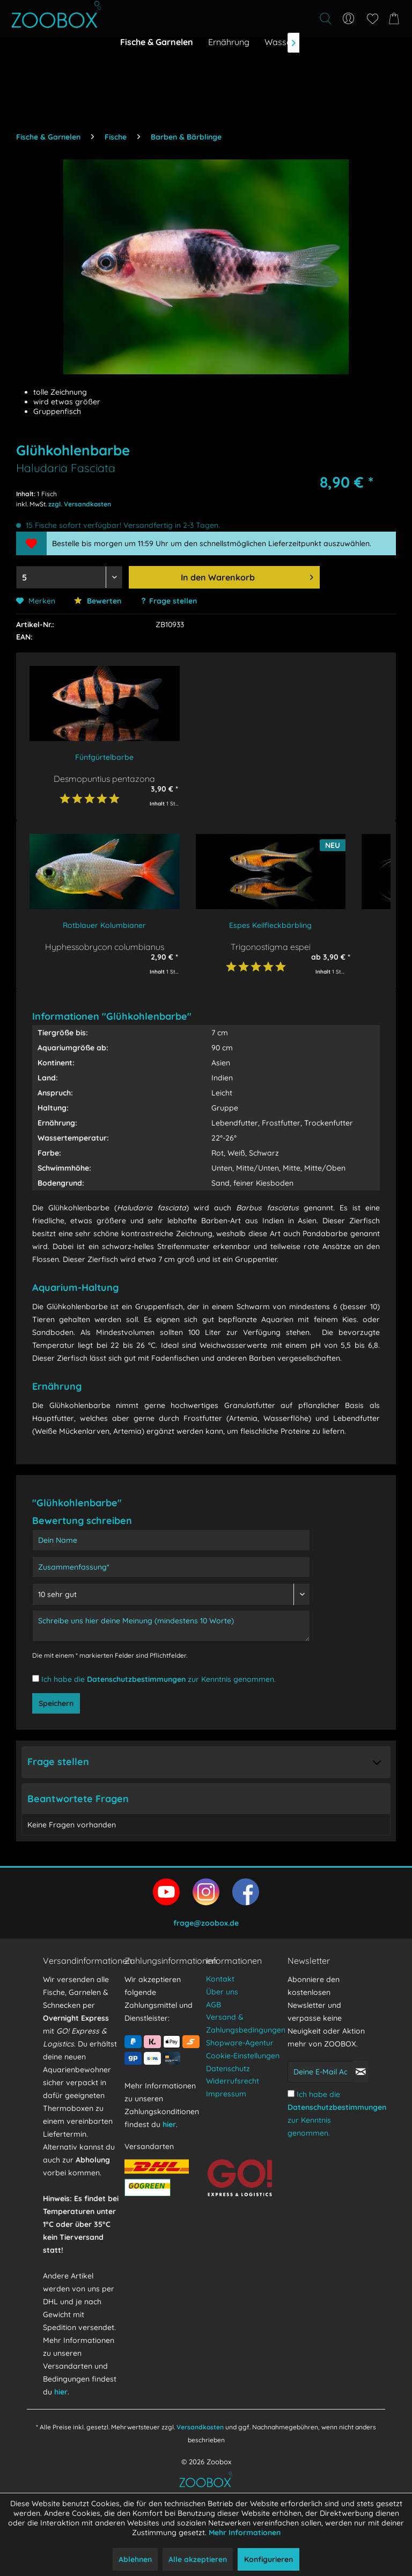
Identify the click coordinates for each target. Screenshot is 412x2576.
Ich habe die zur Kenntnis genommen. (158, 1679)
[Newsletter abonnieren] (360, 2071)
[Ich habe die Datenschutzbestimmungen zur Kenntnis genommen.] (35, 1678)
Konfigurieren (268, 2559)
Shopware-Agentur (240, 2043)
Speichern (56, 1703)
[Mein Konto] (348, 19)
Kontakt (220, 1979)
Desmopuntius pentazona (104, 778)
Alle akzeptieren (197, 2559)
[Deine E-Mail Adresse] (320, 2071)
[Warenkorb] (396, 19)
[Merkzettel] (372, 19)
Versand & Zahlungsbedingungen (244, 2023)
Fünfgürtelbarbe (104, 757)
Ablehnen (135, 2559)
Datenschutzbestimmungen (136, 1679)
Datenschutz (228, 2068)
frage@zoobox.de (206, 1923)
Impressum (226, 2094)
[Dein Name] (171, 1540)
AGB (213, 2004)
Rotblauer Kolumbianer (104, 925)
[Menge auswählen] (69, 577)
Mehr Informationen (245, 2532)
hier (61, 2392)
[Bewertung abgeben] (171, 1594)
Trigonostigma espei (271, 946)
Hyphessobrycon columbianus (104, 946)
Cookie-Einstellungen (242, 2055)
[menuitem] (266, 19)
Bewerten (97, 601)
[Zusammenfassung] (171, 1567)
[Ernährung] (229, 42)
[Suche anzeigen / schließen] (325, 19)
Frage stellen (173, 601)
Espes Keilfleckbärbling (270, 925)
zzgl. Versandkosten (79, 504)
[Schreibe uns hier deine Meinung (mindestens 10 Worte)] (171, 1626)
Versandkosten (200, 2427)
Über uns (222, 1992)
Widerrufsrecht (232, 2081)
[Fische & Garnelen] (157, 42)
